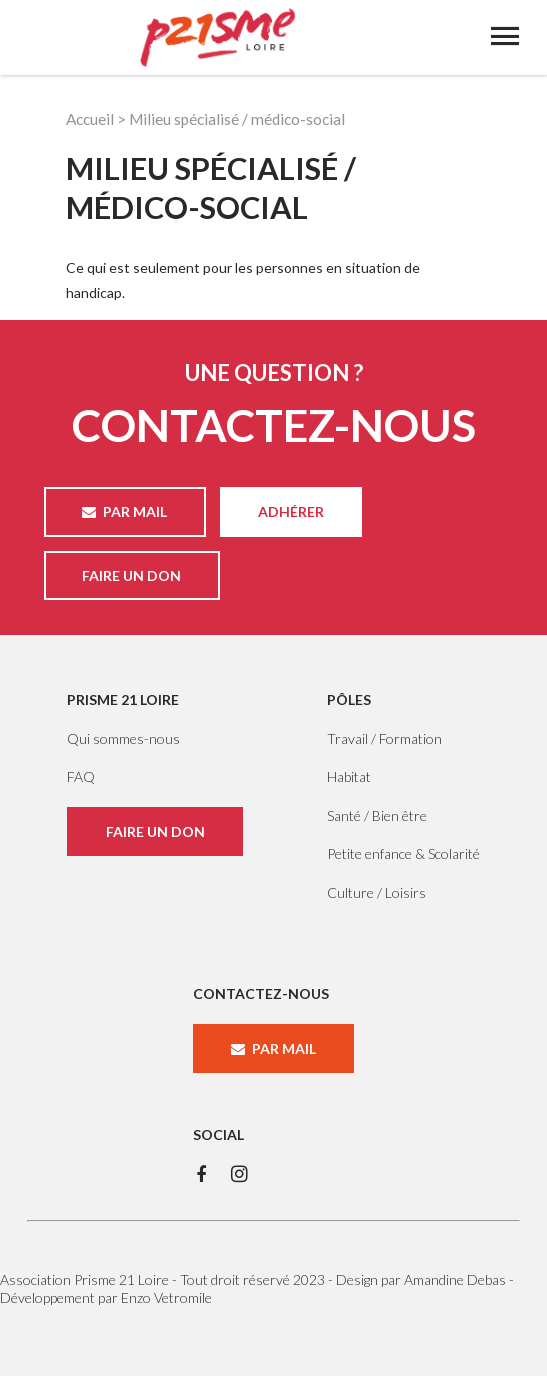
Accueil (90, 119)
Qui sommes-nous (123, 738)
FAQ (81, 776)
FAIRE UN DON (131, 575)
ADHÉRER (291, 511)
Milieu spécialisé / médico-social (237, 119)
